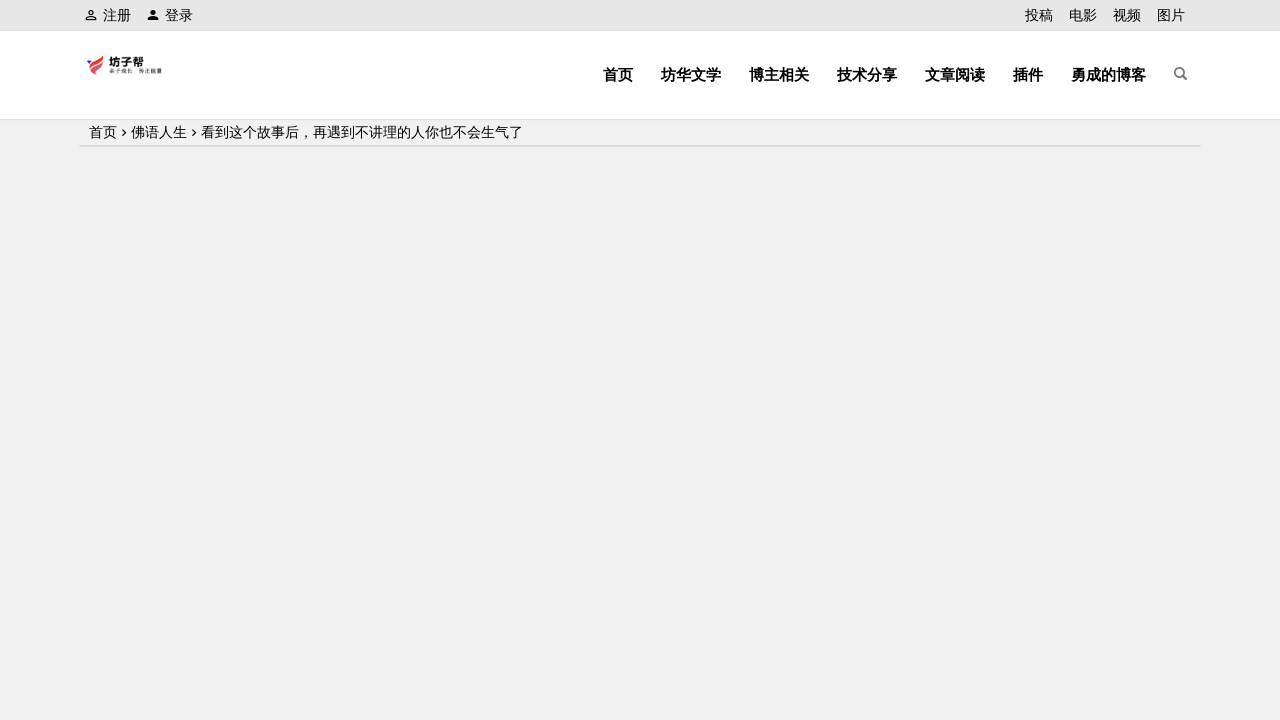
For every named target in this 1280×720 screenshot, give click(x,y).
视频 (1127, 15)
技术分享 (867, 74)
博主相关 (779, 74)
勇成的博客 (1108, 74)
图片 (1171, 15)
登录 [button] (169, 15)
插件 (1028, 74)
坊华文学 (691, 74)
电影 (1083, 15)
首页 (618, 74)
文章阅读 (955, 74)
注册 (107, 15)
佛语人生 (159, 132)
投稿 (1039, 15)
